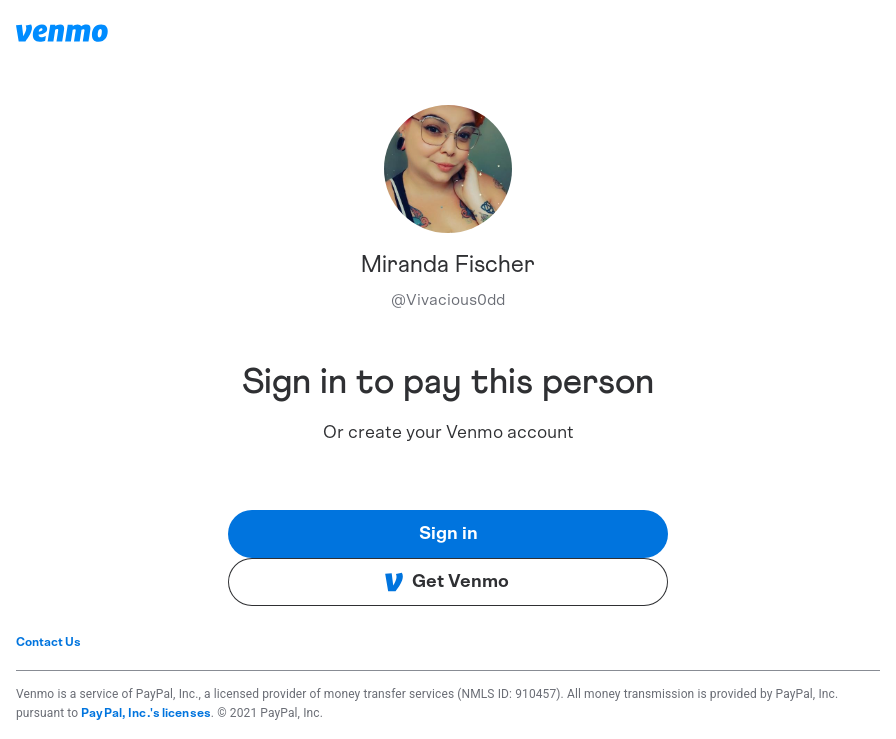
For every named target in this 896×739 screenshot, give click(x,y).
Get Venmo (446, 582)
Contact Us (48, 642)
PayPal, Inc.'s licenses (146, 713)
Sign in (448, 534)
